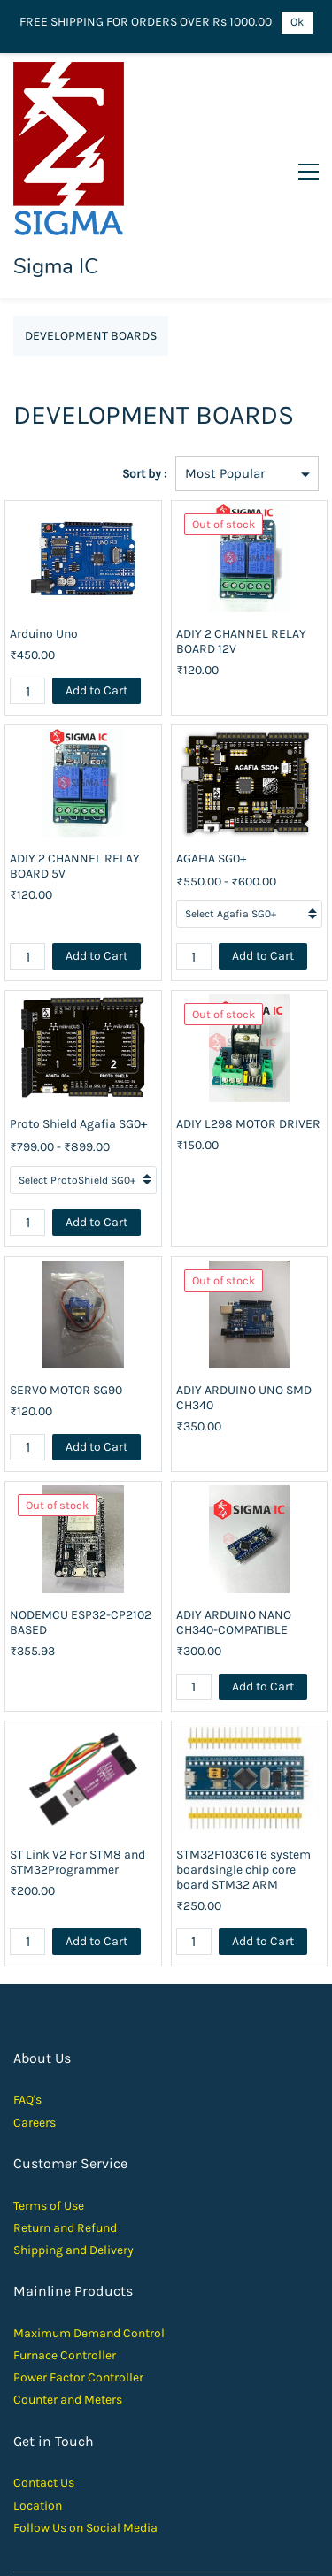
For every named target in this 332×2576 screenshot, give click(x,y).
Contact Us (43, 2378)
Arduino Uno (44, 529)
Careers (34, 2017)
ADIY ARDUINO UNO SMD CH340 (244, 1292)
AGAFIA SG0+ (211, 754)
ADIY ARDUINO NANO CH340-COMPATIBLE (233, 1517)
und (106, 2122)
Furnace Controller (64, 2250)
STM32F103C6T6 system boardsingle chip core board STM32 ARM (243, 1764)
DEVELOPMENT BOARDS (91, 231)
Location (37, 2400)
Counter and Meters (67, 2295)
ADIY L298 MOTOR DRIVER (248, 1019)
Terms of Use (48, 2100)
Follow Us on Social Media (85, 2422)
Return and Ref (54, 2122)
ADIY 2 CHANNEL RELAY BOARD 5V (75, 762)
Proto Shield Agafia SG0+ (78, 1019)
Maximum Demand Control (89, 2227)
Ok (297, 21)
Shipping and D (55, 2145)
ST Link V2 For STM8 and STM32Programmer (77, 1757)
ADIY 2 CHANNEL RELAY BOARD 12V (241, 537)
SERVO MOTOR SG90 (66, 1284)
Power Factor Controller (78, 2273)
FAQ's (27, 1995)
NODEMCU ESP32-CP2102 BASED (80, 1517)
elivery (115, 2145)
